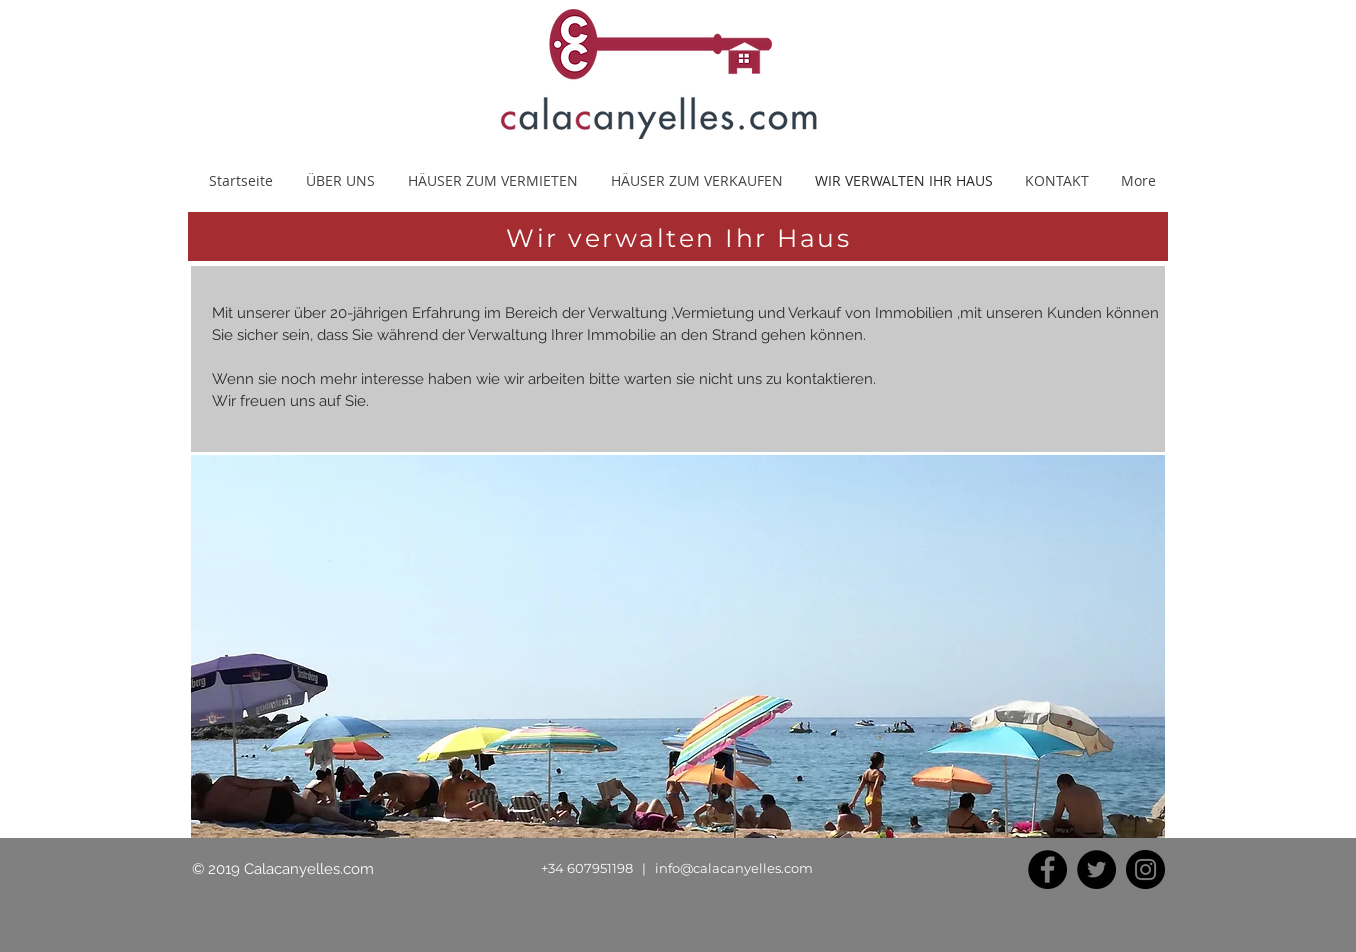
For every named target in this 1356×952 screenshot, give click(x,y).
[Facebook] (1047, 869)
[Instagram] (1145, 869)
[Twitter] (1096, 869)
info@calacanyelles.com (734, 868)
